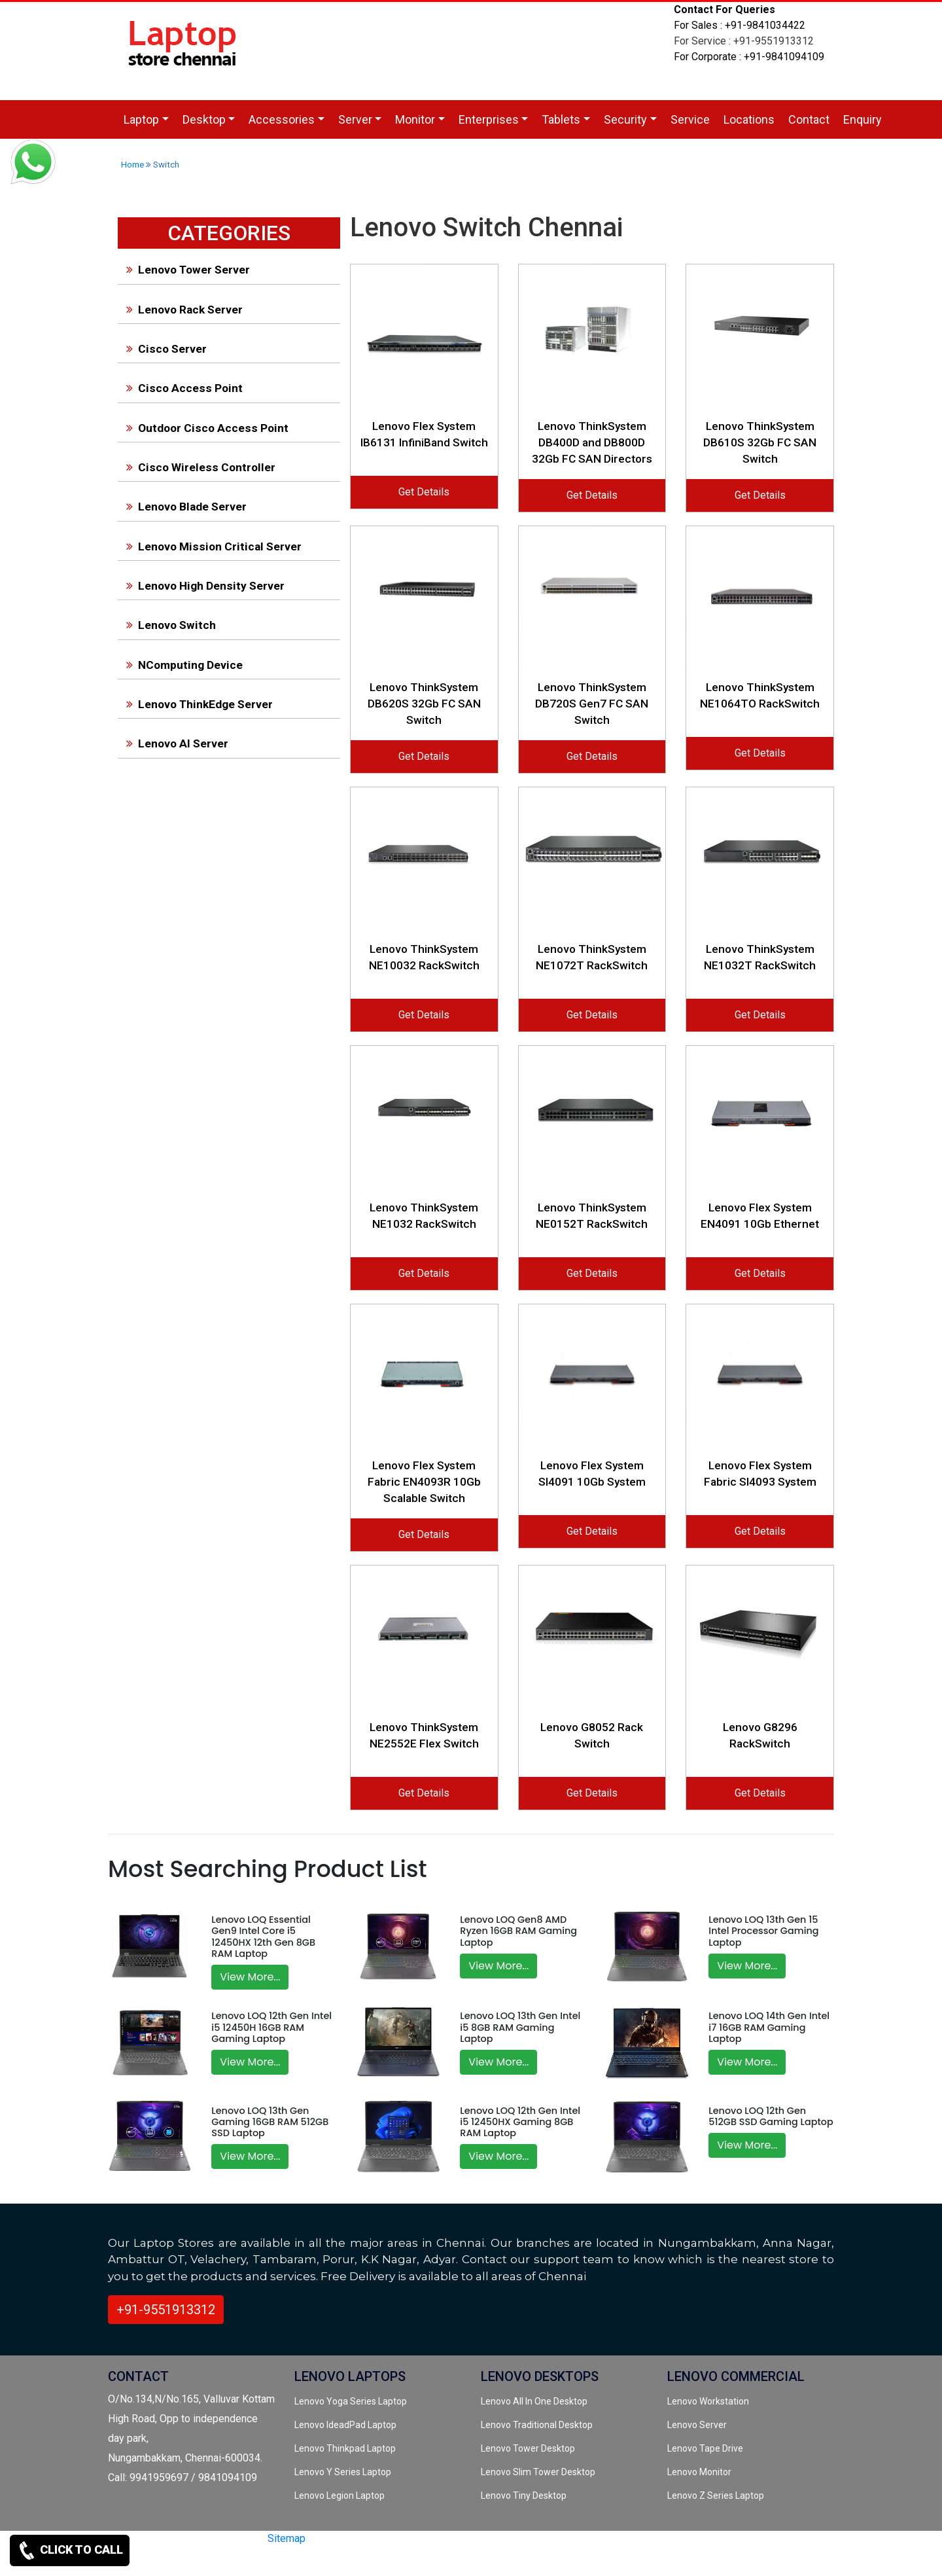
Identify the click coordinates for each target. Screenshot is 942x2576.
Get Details (423, 492)
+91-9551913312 (165, 2309)
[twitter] (228, 2561)
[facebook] (249, 2561)
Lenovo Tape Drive (705, 2448)
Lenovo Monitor (699, 2472)
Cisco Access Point (182, 388)
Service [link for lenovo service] (690, 119)
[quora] (294, 2561)
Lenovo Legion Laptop (339, 2495)
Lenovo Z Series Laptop (715, 2495)
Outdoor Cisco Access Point (204, 428)
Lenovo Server (697, 2425)
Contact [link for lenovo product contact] (808, 119)
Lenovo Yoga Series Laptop (350, 2401)
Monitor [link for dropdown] (415, 119)
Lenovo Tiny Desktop (524, 2495)
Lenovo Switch (168, 625)
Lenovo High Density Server (203, 585)
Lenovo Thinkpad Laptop (345, 2448)
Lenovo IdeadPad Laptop (345, 2425)
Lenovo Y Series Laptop (342, 2472)
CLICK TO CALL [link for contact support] (69, 2550)
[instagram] (271, 2561)
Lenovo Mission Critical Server (211, 546)
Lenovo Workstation (708, 2401)
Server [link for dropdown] (355, 119)
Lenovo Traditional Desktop (537, 2425)
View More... (250, 1976)
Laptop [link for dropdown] (141, 119)
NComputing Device (182, 664)
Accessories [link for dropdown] (282, 119)
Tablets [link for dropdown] (561, 119)
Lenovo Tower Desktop (528, 2448)
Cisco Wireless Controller (198, 467)
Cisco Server (164, 348)
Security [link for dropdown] (625, 119)
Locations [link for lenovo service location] (749, 119)
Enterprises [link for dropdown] (489, 119)
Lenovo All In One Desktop (534, 2401)
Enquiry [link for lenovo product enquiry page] (862, 119)
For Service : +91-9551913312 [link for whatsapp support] (744, 41)
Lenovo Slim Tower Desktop (538, 2472)
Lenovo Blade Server (184, 506)
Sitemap (286, 2538)
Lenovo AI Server (174, 743)
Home (132, 165)
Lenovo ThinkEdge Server (197, 704)
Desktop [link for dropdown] (204, 119)
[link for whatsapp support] (32, 163)
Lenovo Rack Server (182, 309)
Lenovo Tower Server (185, 269)
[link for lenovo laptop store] (183, 50)
